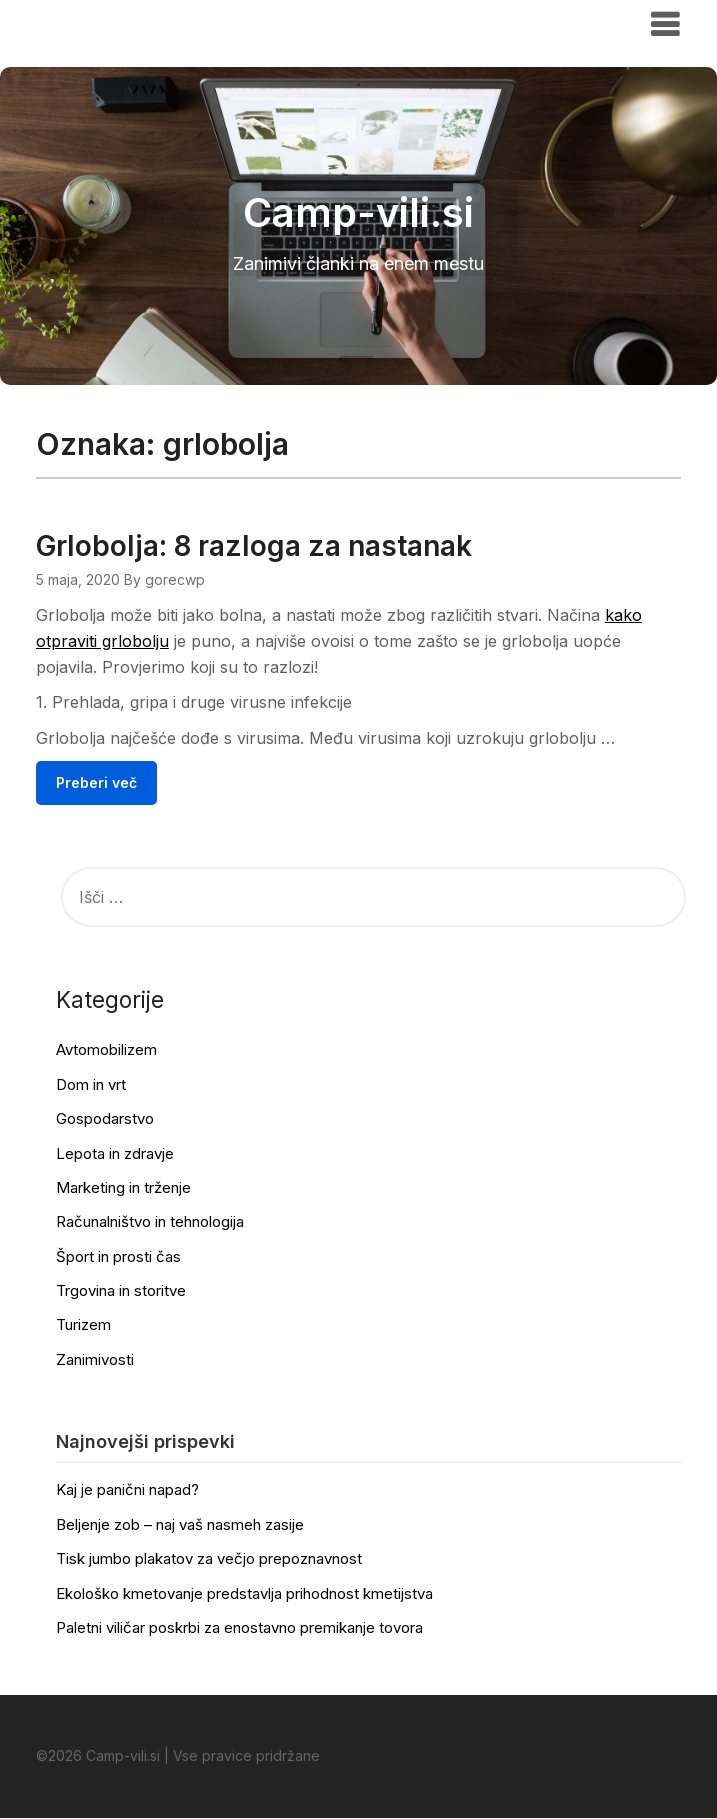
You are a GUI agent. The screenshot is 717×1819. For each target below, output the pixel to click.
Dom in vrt (91, 1084)
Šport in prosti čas (118, 1256)
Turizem (83, 1325)
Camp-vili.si (97, 23)
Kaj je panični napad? (127, 1490)
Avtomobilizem (106, 1050)
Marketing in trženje (123, 1187)
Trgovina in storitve (121, 1291)
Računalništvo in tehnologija (150, 1222)
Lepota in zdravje (115, 1153)
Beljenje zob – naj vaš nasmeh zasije (180, 1524)
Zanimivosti (95, 1359)
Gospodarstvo (105, 1119)
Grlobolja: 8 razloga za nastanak (254, 546)
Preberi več (96, 782)
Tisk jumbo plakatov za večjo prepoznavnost (209, 1559)
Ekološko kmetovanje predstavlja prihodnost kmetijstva (244, 1593)
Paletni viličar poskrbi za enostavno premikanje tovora (239, 1627)
